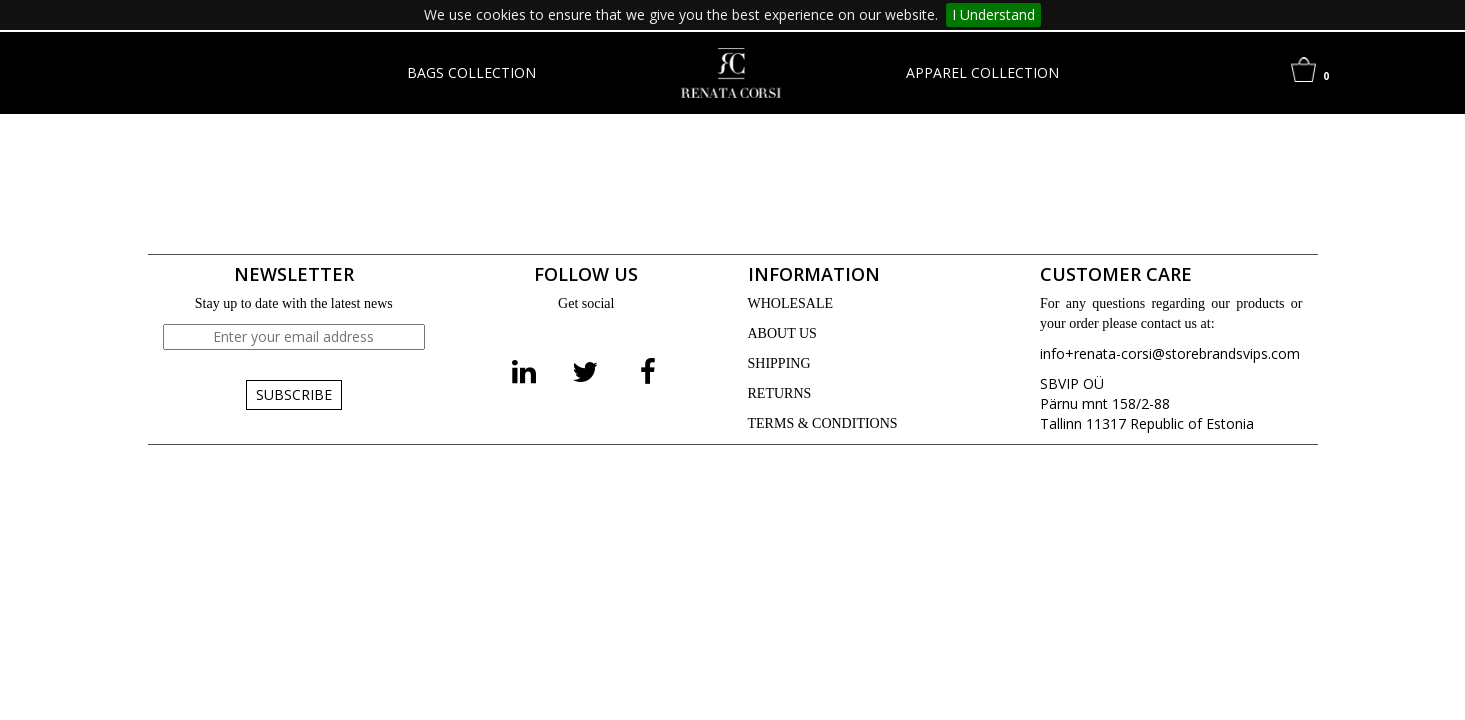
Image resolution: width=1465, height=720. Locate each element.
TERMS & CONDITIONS (823, 423)
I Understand (993, 14)
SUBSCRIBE (294, 394)
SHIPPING (779, 363)
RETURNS (780, 393)
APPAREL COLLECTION (982, 72)
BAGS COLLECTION (471, 72)
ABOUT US (782, 333)
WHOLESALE (791, 303)
